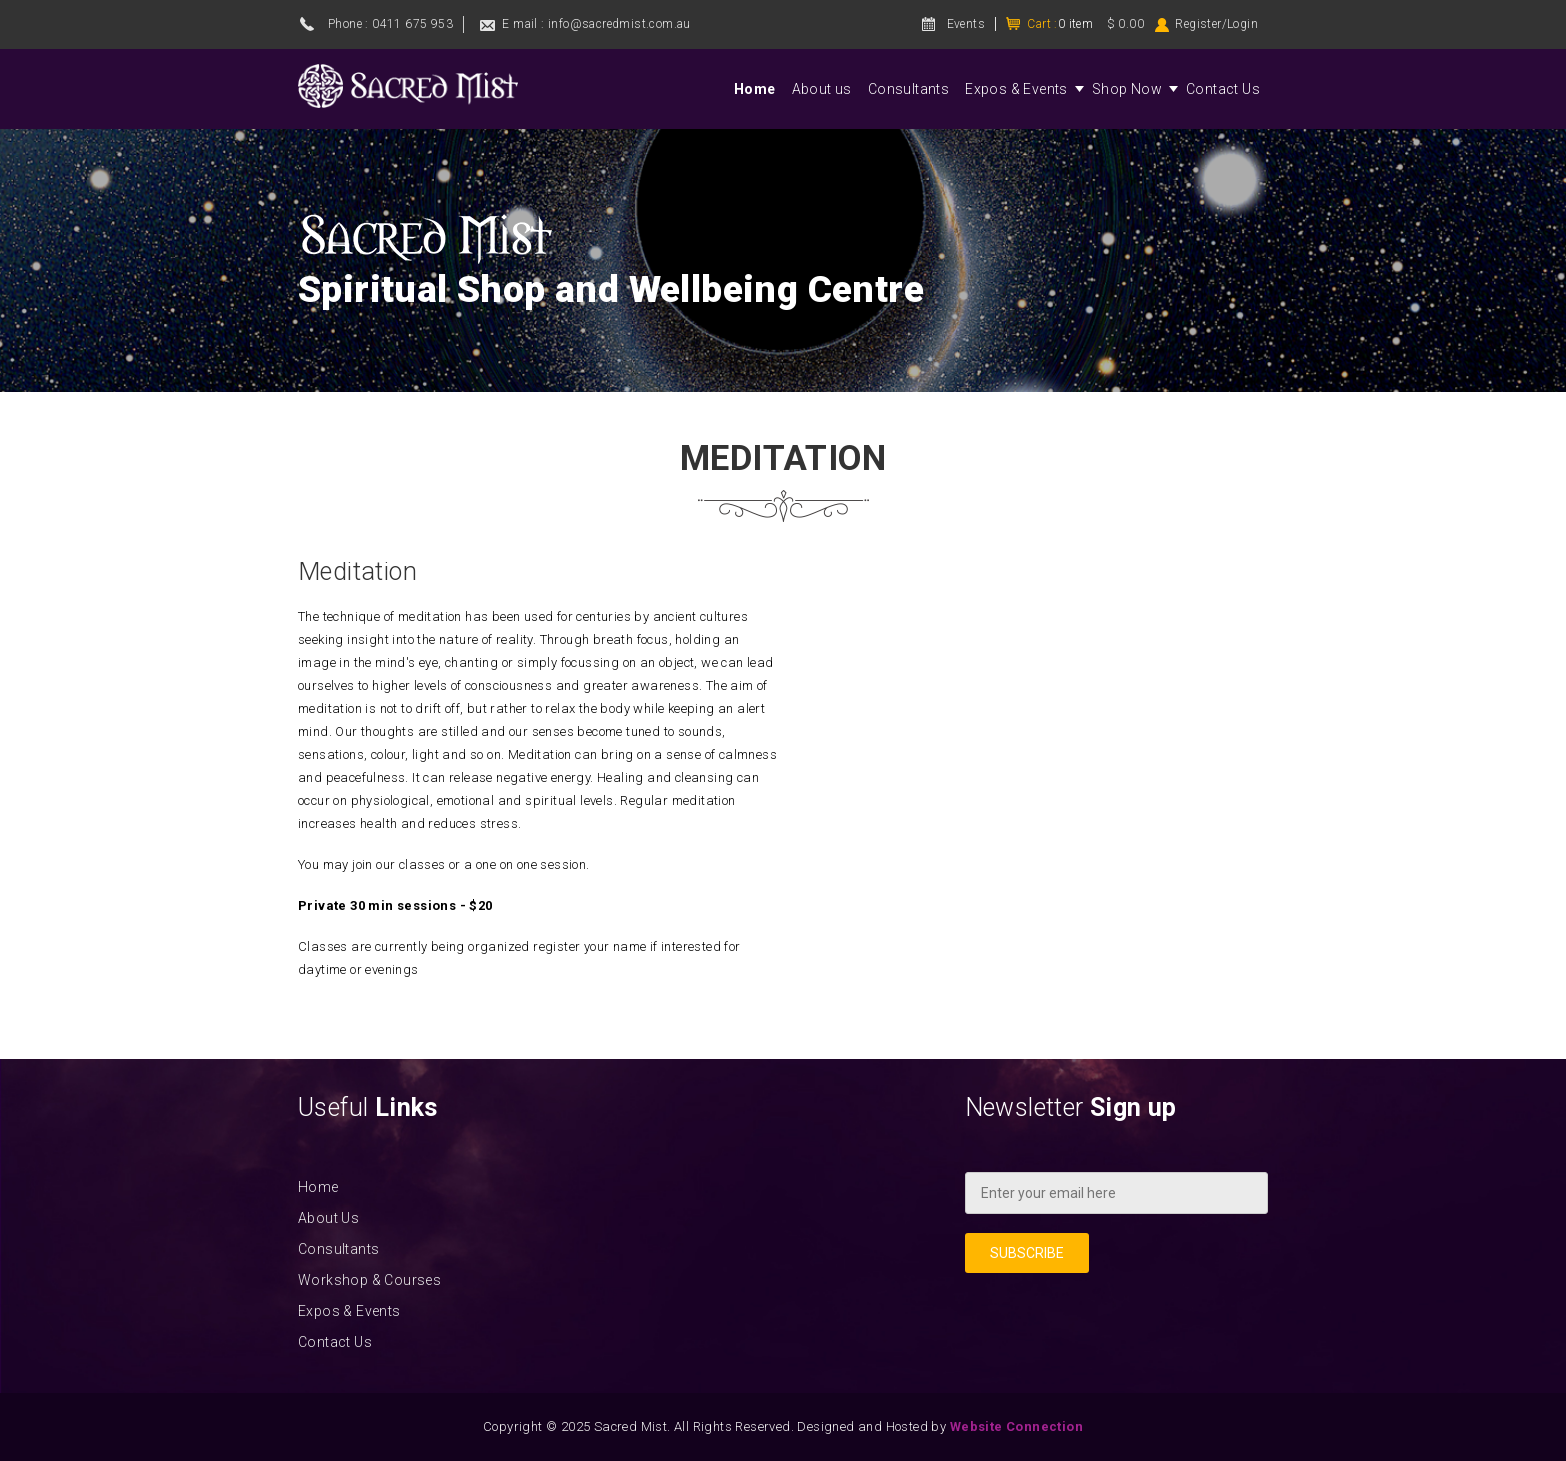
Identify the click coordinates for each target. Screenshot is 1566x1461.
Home (755, 89)
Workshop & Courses (369, 1280)
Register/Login (1216, 24)
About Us (328, 1218)
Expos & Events (1016, 89)
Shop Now (1127, 89)
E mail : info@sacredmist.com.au (596, 24)
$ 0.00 (1125, 24)
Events (966, 24)
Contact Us (1223, 89)
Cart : (1060, 24)
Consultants (908, 89)
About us (822, 89)
